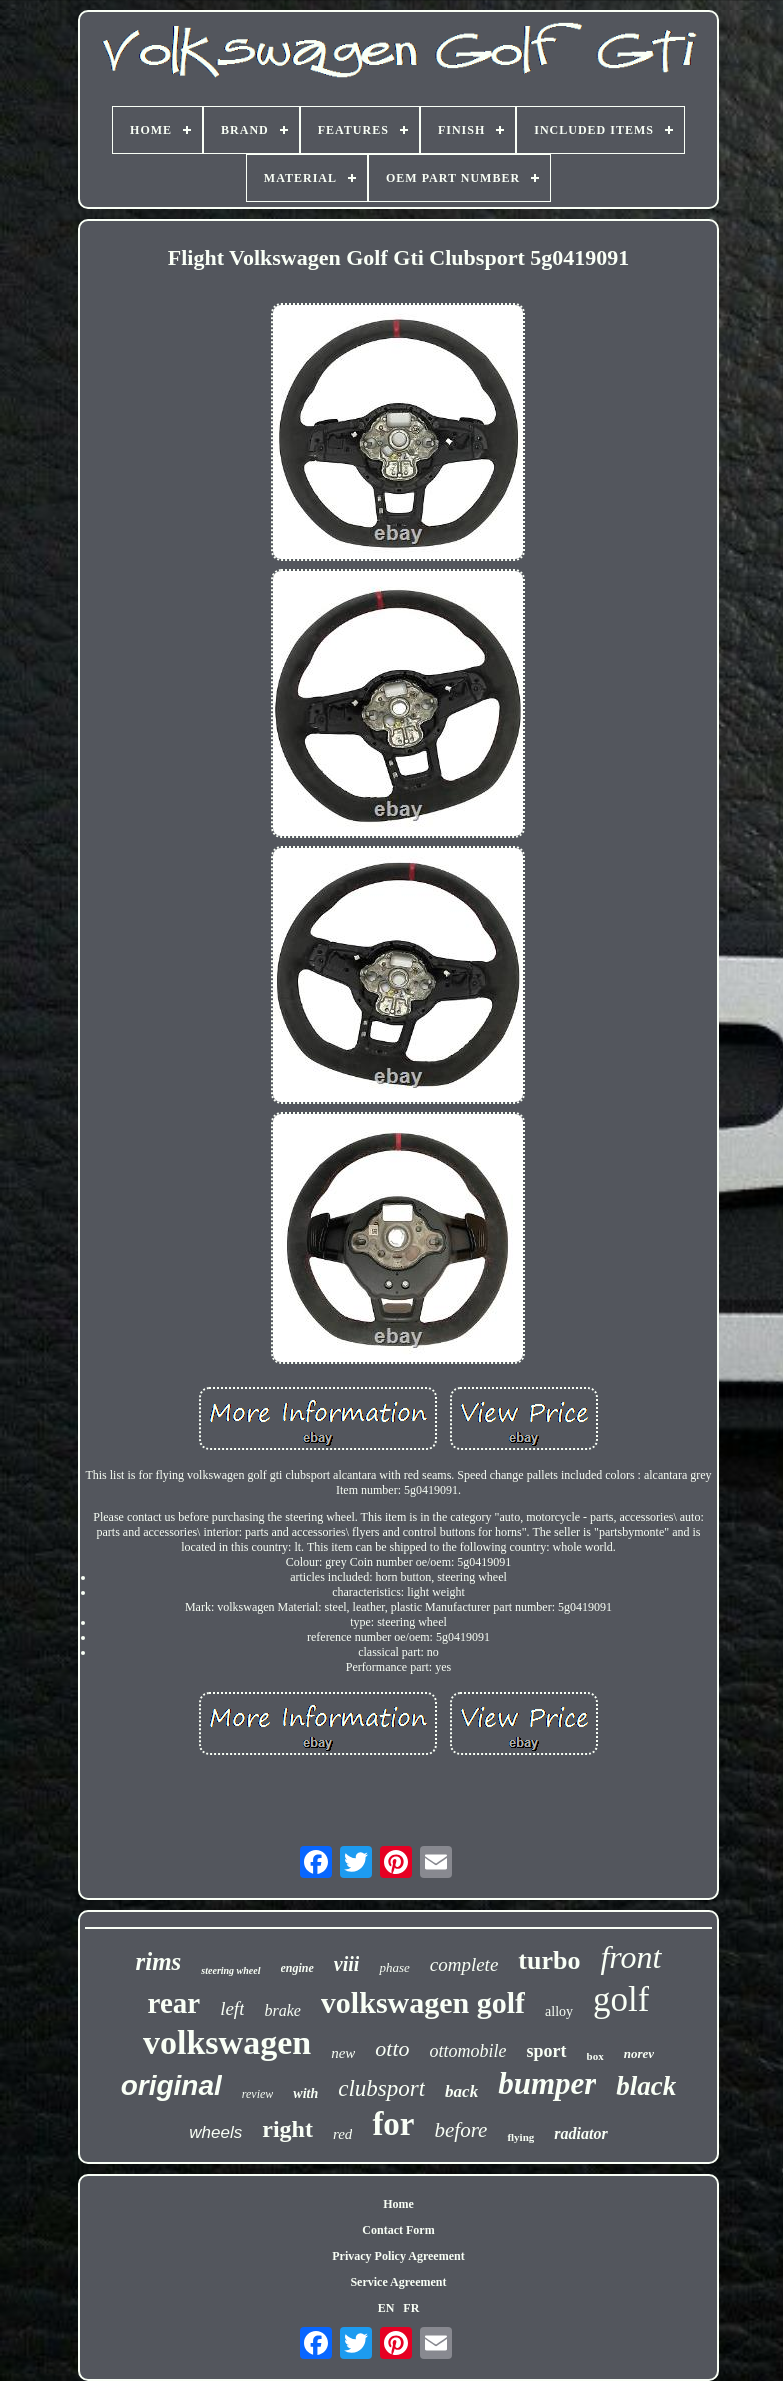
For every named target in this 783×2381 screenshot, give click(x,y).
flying (520, 2137)
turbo (549, 1960)
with (305, 2093)
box (595, 2056)
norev (639, 2053)
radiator (580, 2133)
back (461, 2091)
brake (282, 2010)
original (171, 2085)
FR (411, 2308)
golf (621, 1999)
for (393, 2124)
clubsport (381, 2088)
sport (547, 2051)
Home (398, 2204)
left (232, 2008)
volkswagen (227, 2042)
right (287, 2129)
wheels (215, 2132)
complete (464, 1964)
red (342, 2134)
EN (386, 2308)
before (461, 2130)
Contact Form (398, 2230)
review (258, 2094)
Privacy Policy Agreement (398, 2256)
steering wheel (230, 1970)
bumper (547, 2083)
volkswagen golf (423, 2002)
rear (174, 2003)
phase (394, 1967)
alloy (559, 2011)
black (646, 2086)
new (343, 2053)
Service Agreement (398, 2282)
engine (297, 1968)
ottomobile (468, 2051)
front (630, 1957)
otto (392, 2048)
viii (347, 1964)
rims (158, 1961)
